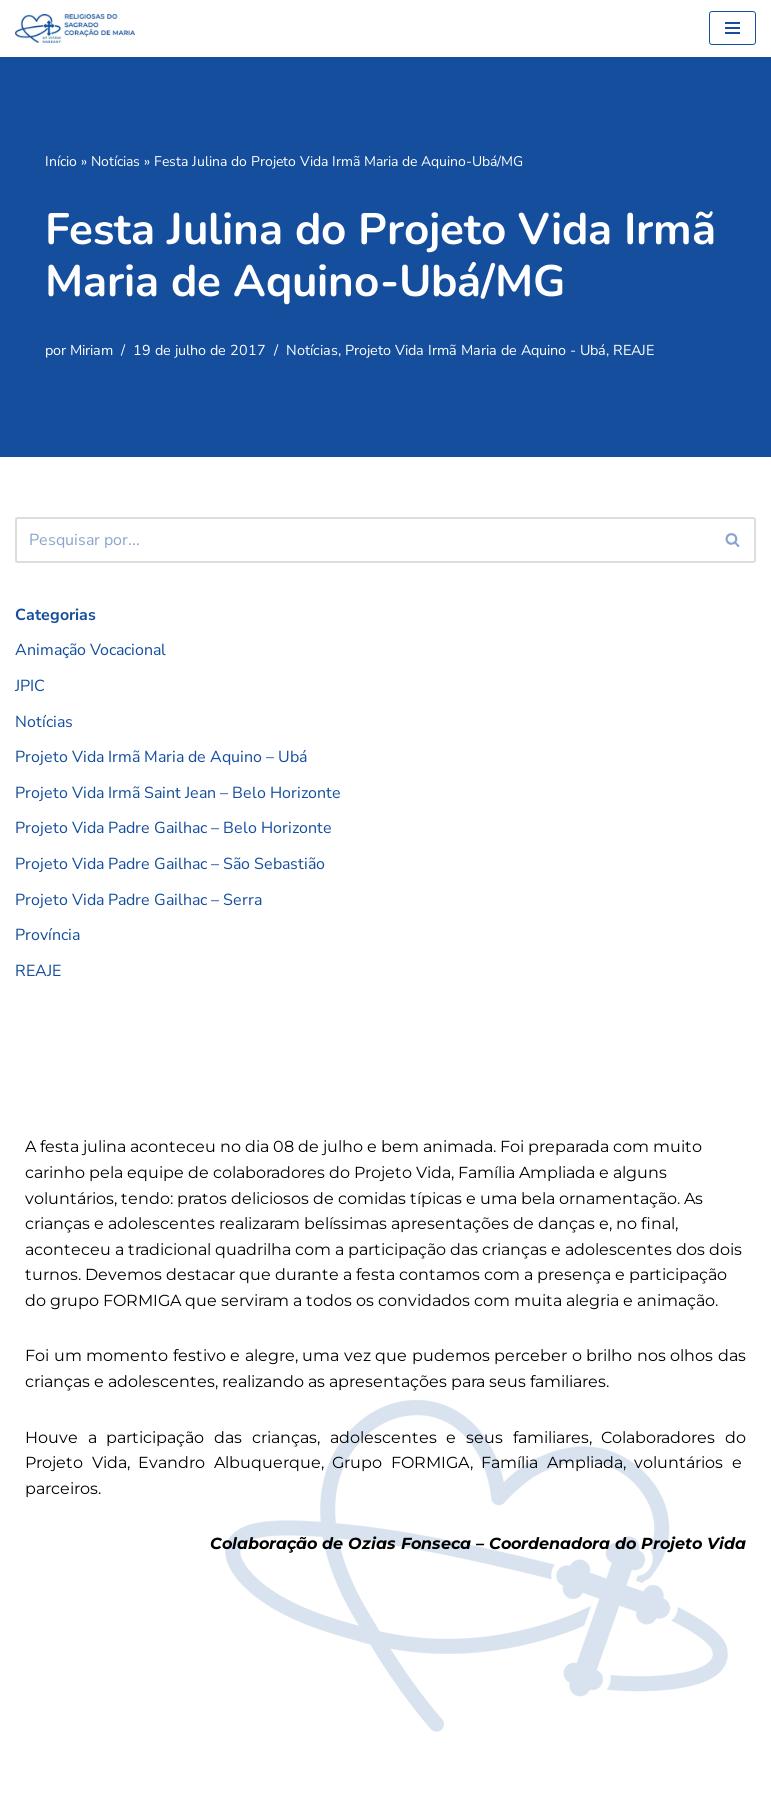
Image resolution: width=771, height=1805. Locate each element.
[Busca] (363, 540)
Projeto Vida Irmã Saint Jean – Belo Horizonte (178, 793)
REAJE (633, 350)
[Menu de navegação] (732, 28)
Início (61, 161)
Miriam (91, 350)
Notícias (115, 161)
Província (47, 935)
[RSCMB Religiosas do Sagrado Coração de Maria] (75, 28)
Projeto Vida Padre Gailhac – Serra (138, 900)
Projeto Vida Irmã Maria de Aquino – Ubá (161, 757)
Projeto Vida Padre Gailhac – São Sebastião (170, 864)
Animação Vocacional (90, 650)
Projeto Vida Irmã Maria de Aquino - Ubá (475, 350)
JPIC (30, 686)
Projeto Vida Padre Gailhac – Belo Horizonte (173, 828)
